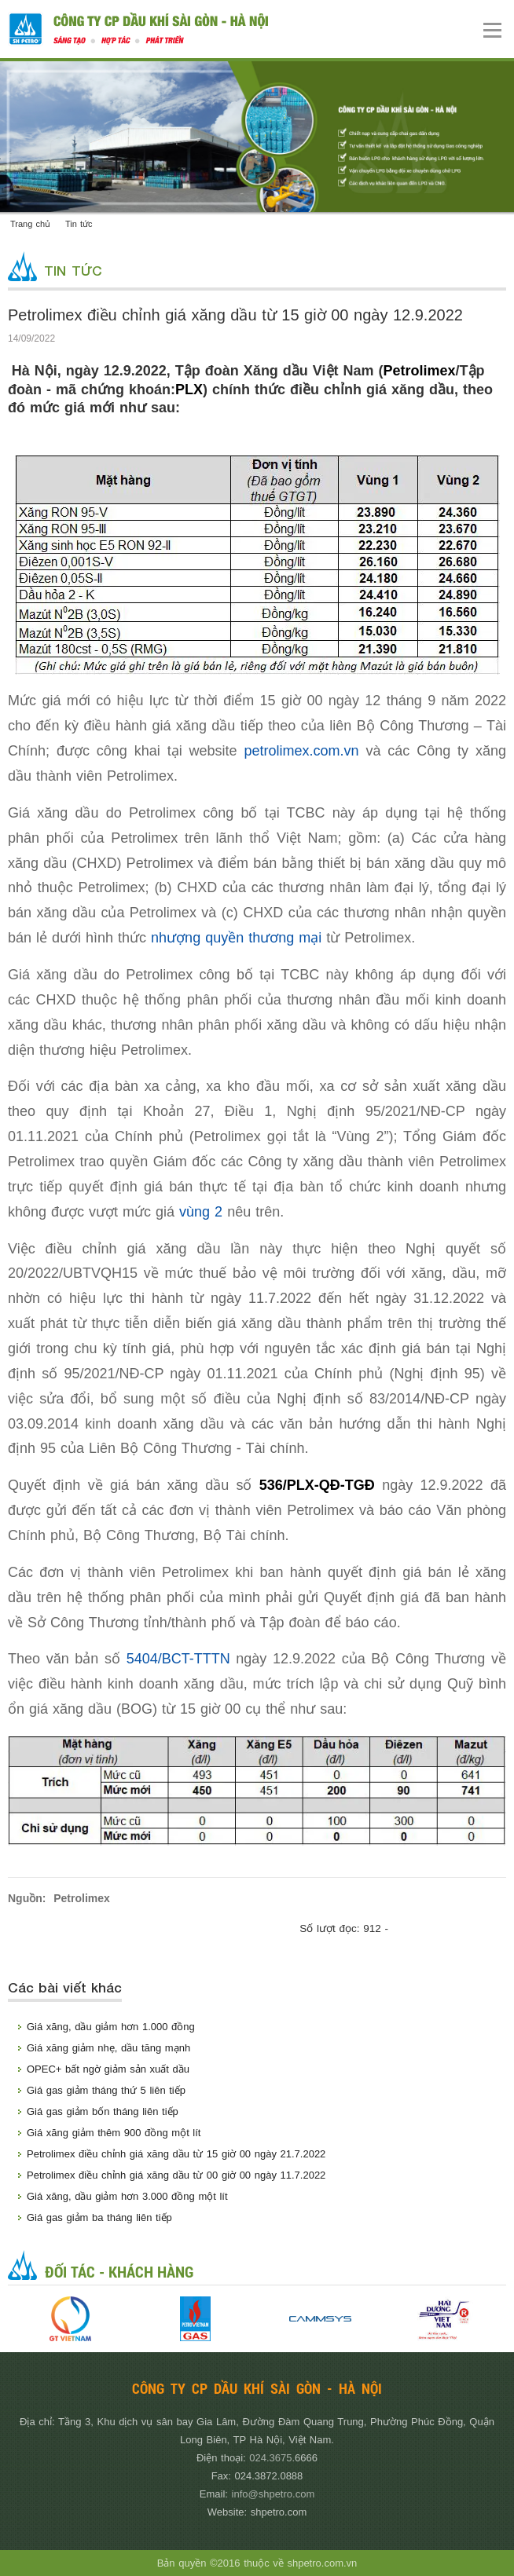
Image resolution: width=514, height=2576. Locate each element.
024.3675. (272, 2458)
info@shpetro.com (273, 2494)
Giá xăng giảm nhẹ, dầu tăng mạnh (108, 2048)
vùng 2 (200, 1212)
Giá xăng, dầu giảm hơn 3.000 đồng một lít (127, 2196)
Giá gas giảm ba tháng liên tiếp (99, 2217)
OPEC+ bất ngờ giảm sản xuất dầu (108, 2069)
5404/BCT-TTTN (178, 1659)
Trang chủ (30, 224)
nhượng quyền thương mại (236, 938)
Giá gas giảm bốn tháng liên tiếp (102, 2111)
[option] (70, 2318)
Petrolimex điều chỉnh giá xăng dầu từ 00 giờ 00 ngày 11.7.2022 (176, 2175)
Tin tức (79, 224)
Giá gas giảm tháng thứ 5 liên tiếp (106, 2090)
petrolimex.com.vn (301, 751)
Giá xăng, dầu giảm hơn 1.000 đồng (111, 2027)
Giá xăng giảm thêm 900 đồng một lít (113, 2133)
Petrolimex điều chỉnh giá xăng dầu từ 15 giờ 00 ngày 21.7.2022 (176, 2154)
